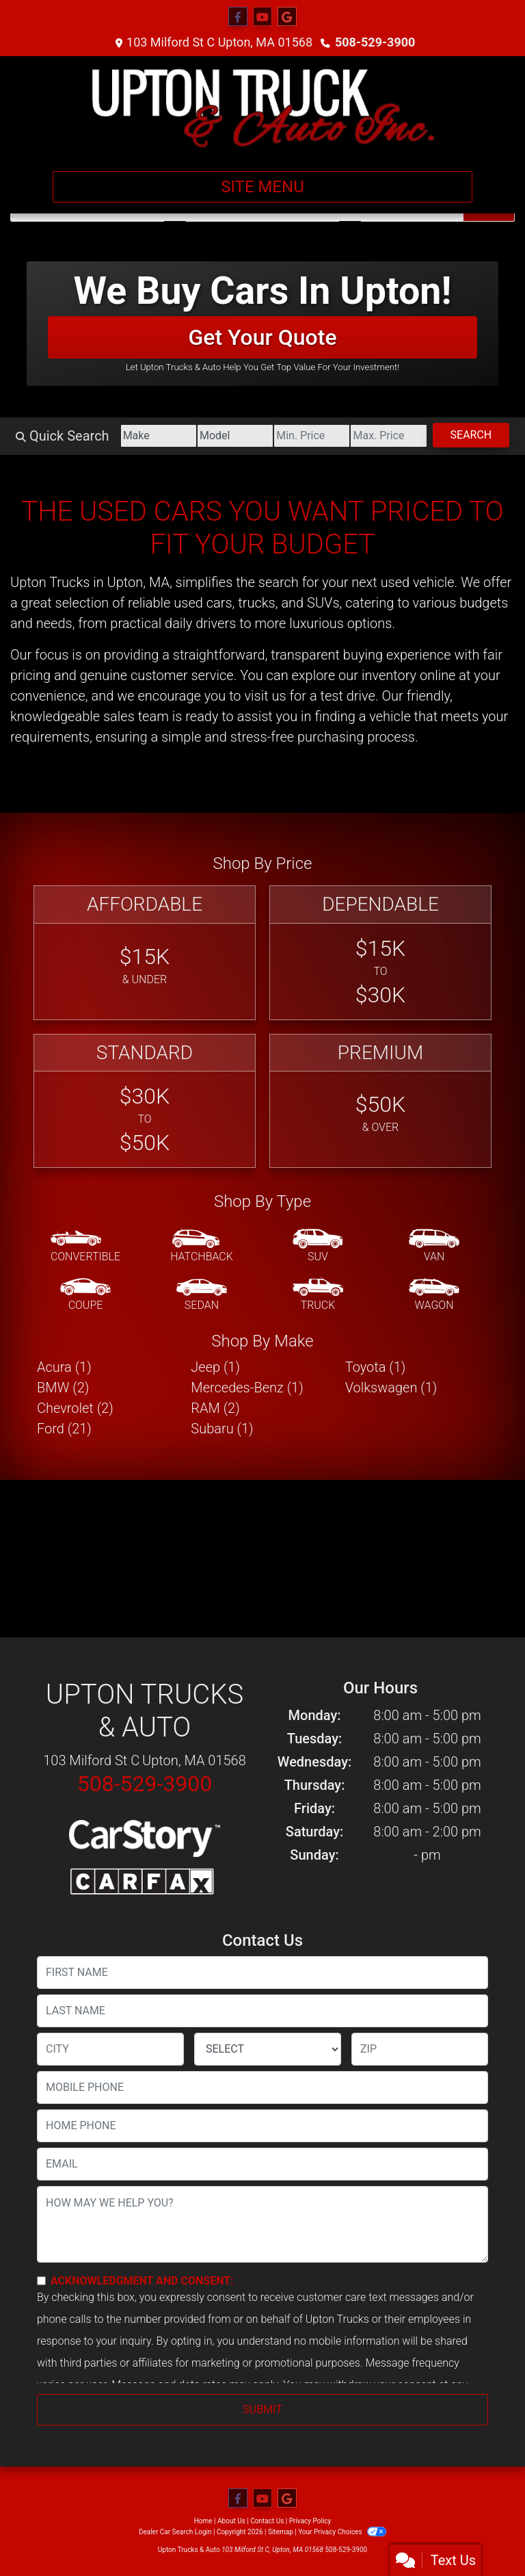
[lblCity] (110, 2049)
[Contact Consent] (41, 2280)
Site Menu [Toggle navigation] (262, 186)
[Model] (235, 435)
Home (203, 2521)
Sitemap (280, 2532)
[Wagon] (434, 1295)
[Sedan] (201, 1295)
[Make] (158, 435)
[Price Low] (311, 435)
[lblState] (267, 2049)
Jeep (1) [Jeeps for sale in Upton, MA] (215, 1367)
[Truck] (318, 1295)
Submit (262, 2409)
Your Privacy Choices (342, 2532)
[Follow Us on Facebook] (237, 17)
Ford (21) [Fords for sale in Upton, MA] (64, 1428)
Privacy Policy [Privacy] (310, 2521)
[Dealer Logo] (262, 108)
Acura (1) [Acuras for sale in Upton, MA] (64, 1367)
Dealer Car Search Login (175, 2532)
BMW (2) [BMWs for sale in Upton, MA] (63, 1387)
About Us (231, 2521)
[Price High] (388, 435)
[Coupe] (85, 1295)
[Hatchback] (201, 1246)
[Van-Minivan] (434, 1246)
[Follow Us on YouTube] (262, 17)
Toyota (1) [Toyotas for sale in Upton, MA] (375, 1367)
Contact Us (267, 2521)
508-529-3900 (375, 42)
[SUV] (318, 1246)
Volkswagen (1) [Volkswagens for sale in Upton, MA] (391, 1387)
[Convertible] (85, 1246)
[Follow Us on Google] (287, 17)
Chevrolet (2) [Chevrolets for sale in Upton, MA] (75, 1408)
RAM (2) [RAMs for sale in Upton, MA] (215, 1408)
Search (471, 434)
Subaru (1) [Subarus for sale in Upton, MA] (222, 1428)
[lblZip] (419, 2049)
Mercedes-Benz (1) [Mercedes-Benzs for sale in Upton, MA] (247, 1387)
